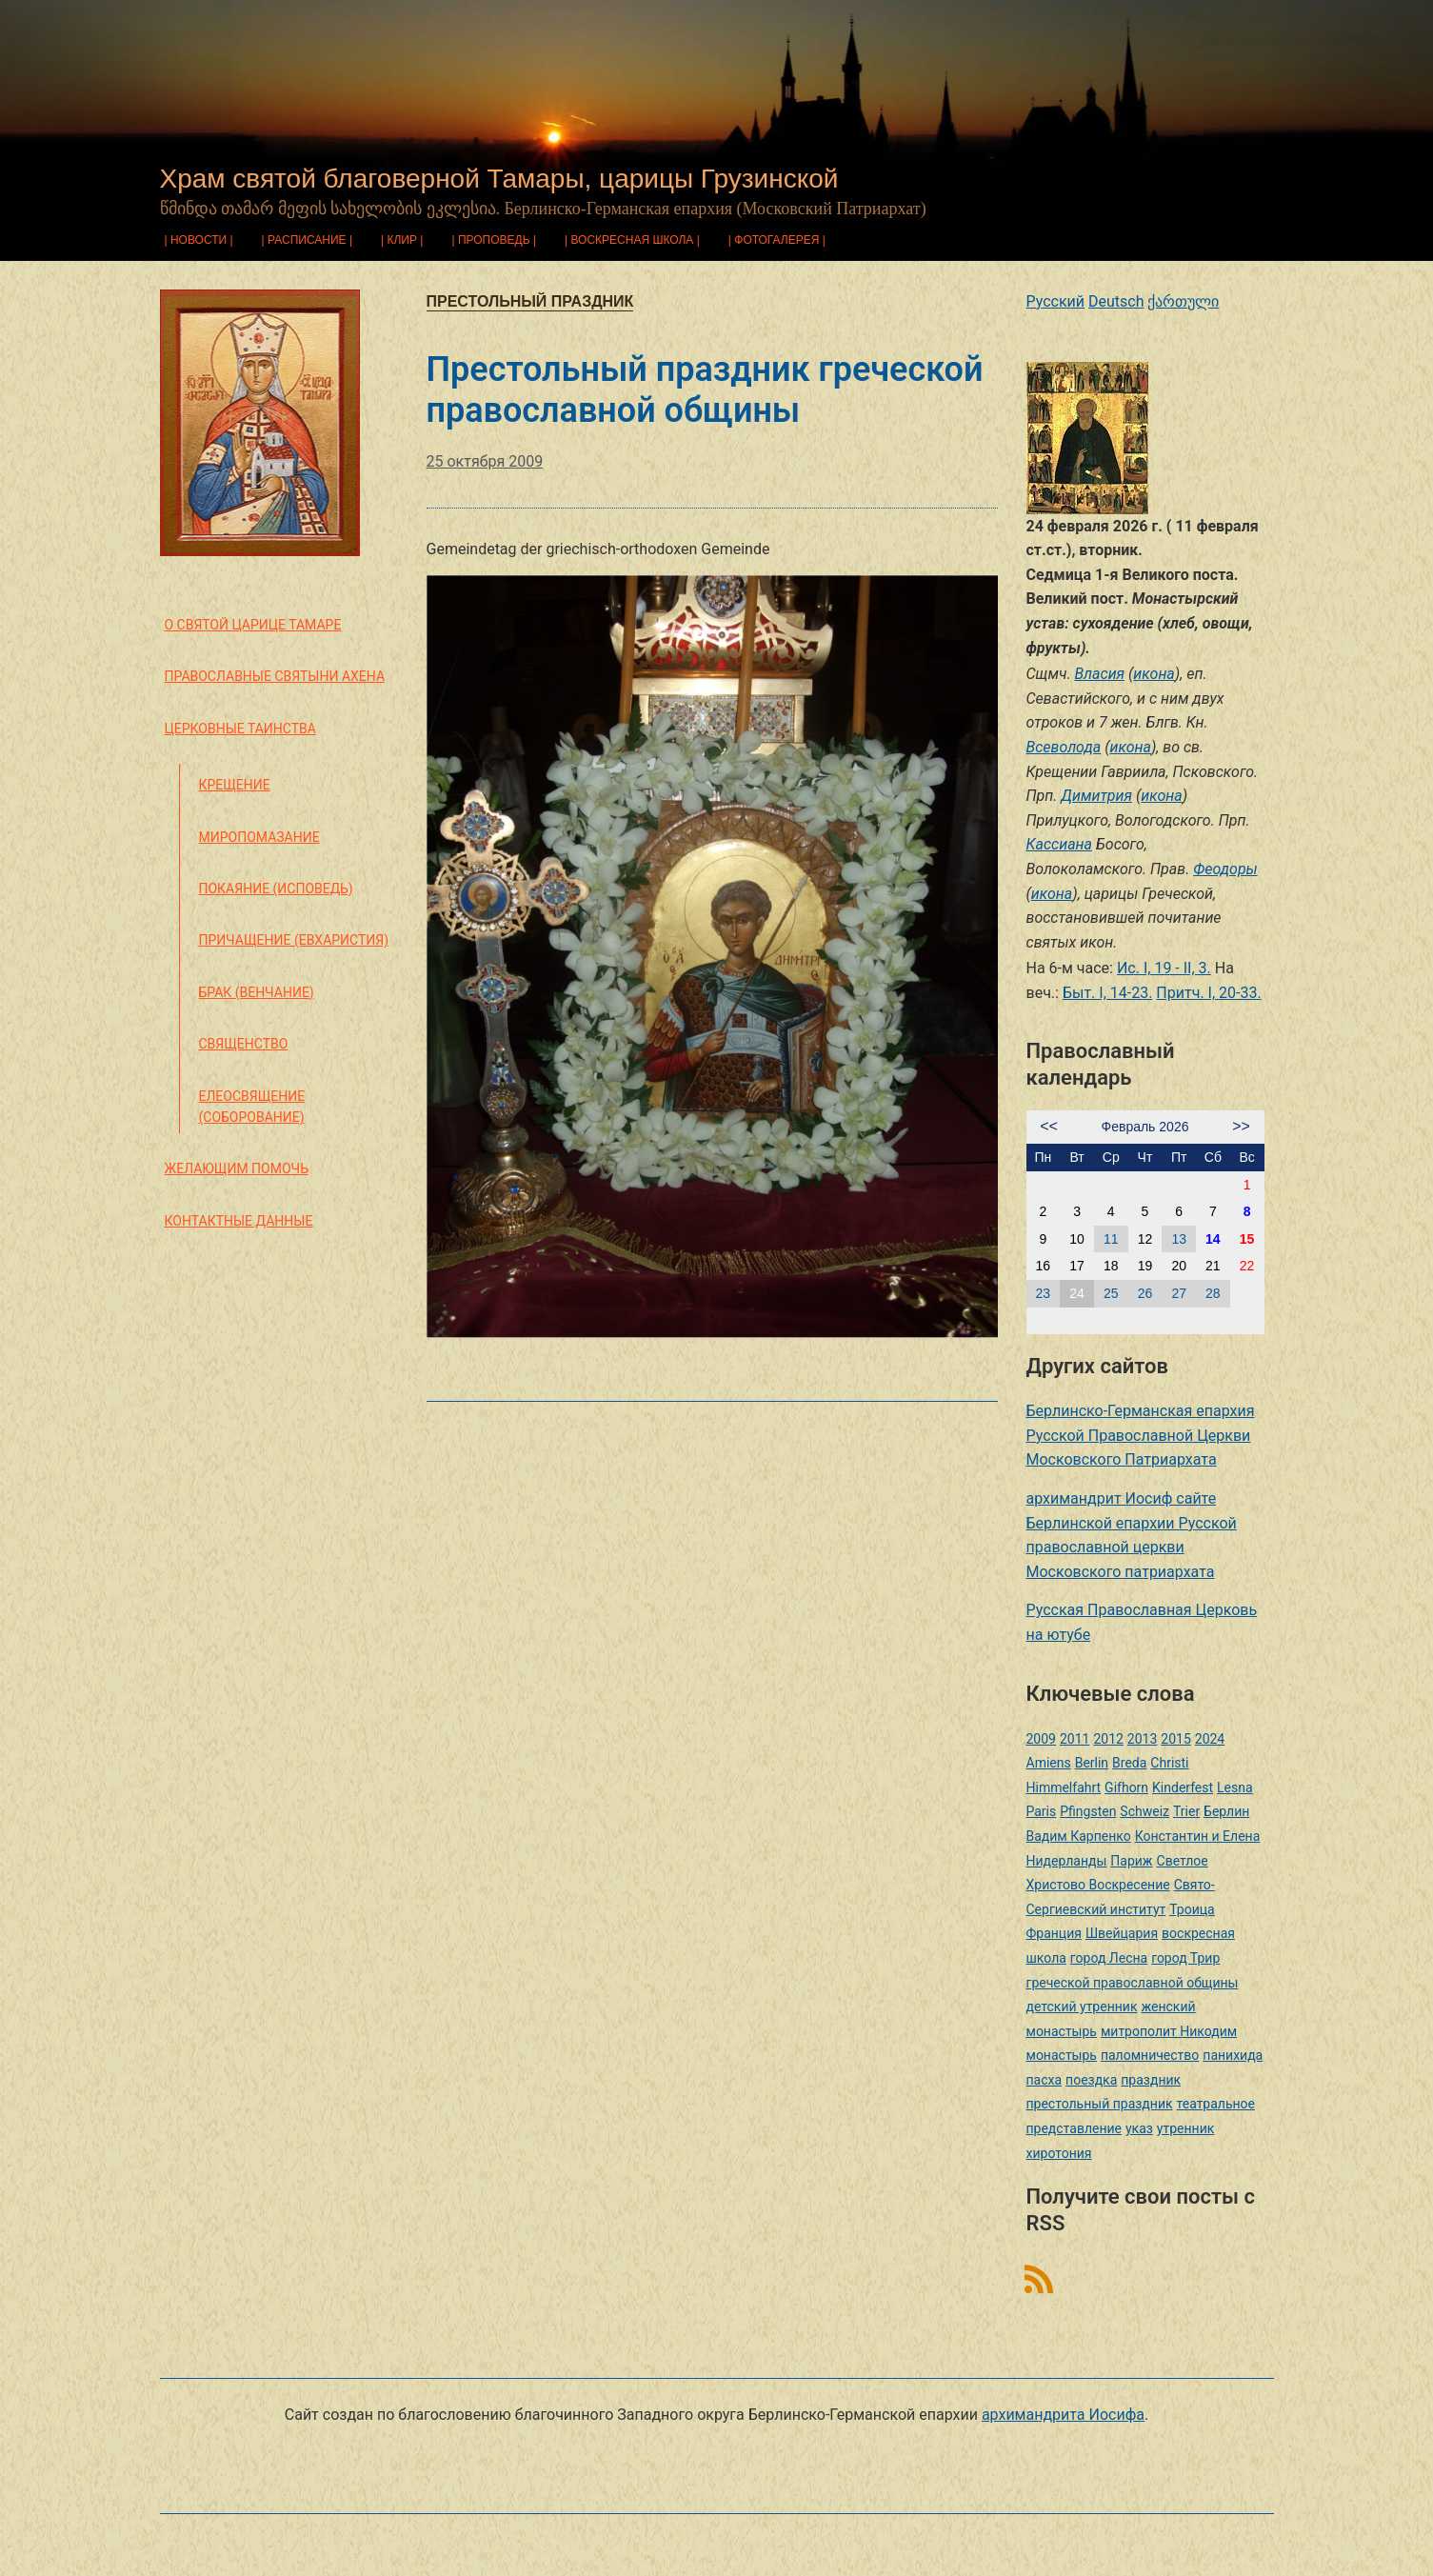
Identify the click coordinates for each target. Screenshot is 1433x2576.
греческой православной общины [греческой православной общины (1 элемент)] (1132, 1982)
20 (1178, 1265)
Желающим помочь (236, 1168)
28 (1213, 1293)
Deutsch (1116, 301)
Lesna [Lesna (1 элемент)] (1235, 1787)
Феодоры (1225, 869)
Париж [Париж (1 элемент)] (1131, 1860)
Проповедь (494, 240)
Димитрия (1096, 796)
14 (1213, 1239)
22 (1247, 1265)
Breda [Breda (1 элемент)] (1129, 1762)
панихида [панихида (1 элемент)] (1233, 2055)
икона (1153, 674)
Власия (1099, 674)
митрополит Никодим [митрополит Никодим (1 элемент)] (1169, 2031)
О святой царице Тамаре (253, 624)
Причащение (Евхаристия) (294, 940)
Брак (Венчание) (256, 992)
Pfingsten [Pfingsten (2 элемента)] (1088, 1811)
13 (1178, 1239)
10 (1077, 1239)
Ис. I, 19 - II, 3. (1164, 968)
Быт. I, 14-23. (1107, 993)
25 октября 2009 (485, 461)
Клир (403, 240)
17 (1077, 1265)
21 (1213, 1265)
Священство (244, 1043)
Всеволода (1064, 747)
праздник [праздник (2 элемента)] (1151, 2079)
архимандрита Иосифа (1063, 2415)
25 (1111, 1293)
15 (1247, 1239)
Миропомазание (259, 837)
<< (1049, 1126)
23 (1043, 1293)
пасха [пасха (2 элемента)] (1044, 2079)
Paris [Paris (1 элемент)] (1041, 1811)
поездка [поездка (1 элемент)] (1091, 2079)
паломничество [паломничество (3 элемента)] (1150, 2055)
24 (1077, 1293)
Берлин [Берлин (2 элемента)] (1226, 1811)
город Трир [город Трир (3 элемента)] (1185, 1958)
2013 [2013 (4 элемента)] (1142, 1739)
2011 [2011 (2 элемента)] (1074, 1739)
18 (1111, 1265)
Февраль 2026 (1145, 1126)
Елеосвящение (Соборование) (252, 1106)
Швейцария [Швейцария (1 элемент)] (1121, 1933)
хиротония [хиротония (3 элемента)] (1059, 2153)
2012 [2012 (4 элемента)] (1108, 1739)
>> (1241, 1126)
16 (1043, 1265)
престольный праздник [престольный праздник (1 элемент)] (1099, 2103)
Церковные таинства (240, 728)
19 (1145, 1265)
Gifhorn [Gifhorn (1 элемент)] (1126, 1787)
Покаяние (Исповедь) (276, 888)
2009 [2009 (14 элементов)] (1041, 1739)
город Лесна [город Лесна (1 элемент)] (1108, 1958)
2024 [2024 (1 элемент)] (1209, 1739)
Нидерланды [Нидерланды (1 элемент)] (1066, 1860)
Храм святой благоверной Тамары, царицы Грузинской (499, 178)
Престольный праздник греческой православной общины (705, 389)
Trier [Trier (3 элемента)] (1186, 1811)
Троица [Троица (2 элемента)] (1191, 1909)
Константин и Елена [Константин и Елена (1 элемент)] (1198, 1836)
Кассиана (1059, 844)
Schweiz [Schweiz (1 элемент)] (1144, 1811)
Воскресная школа (631, 240)
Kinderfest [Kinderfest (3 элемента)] (1182, 1787)
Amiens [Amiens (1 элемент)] (1048, 1762)
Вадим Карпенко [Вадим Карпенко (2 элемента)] (1078, 1836)
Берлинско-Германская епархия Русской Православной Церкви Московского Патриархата (1140, 1435)
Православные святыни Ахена (275, 676)
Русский (1055, 301)
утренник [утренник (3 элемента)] (1185, 2128)
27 (1178, 1293)
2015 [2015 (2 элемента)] (1175, 1739)
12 (1145, 1239)
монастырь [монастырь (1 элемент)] (1061, 2055)
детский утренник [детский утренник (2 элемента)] (1082, 2006)
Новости (198, 240)
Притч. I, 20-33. (1208, 993)
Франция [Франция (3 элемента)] (1054, 1933)
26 (1145, 1293)
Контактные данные (239, 1220)
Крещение (234, 784)
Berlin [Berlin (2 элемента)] (1091, 1762)
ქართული (1183, 301)
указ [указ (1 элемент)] (1139, 2128)
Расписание (307, 240)
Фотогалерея (776, 240)
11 (1111, 1239)
